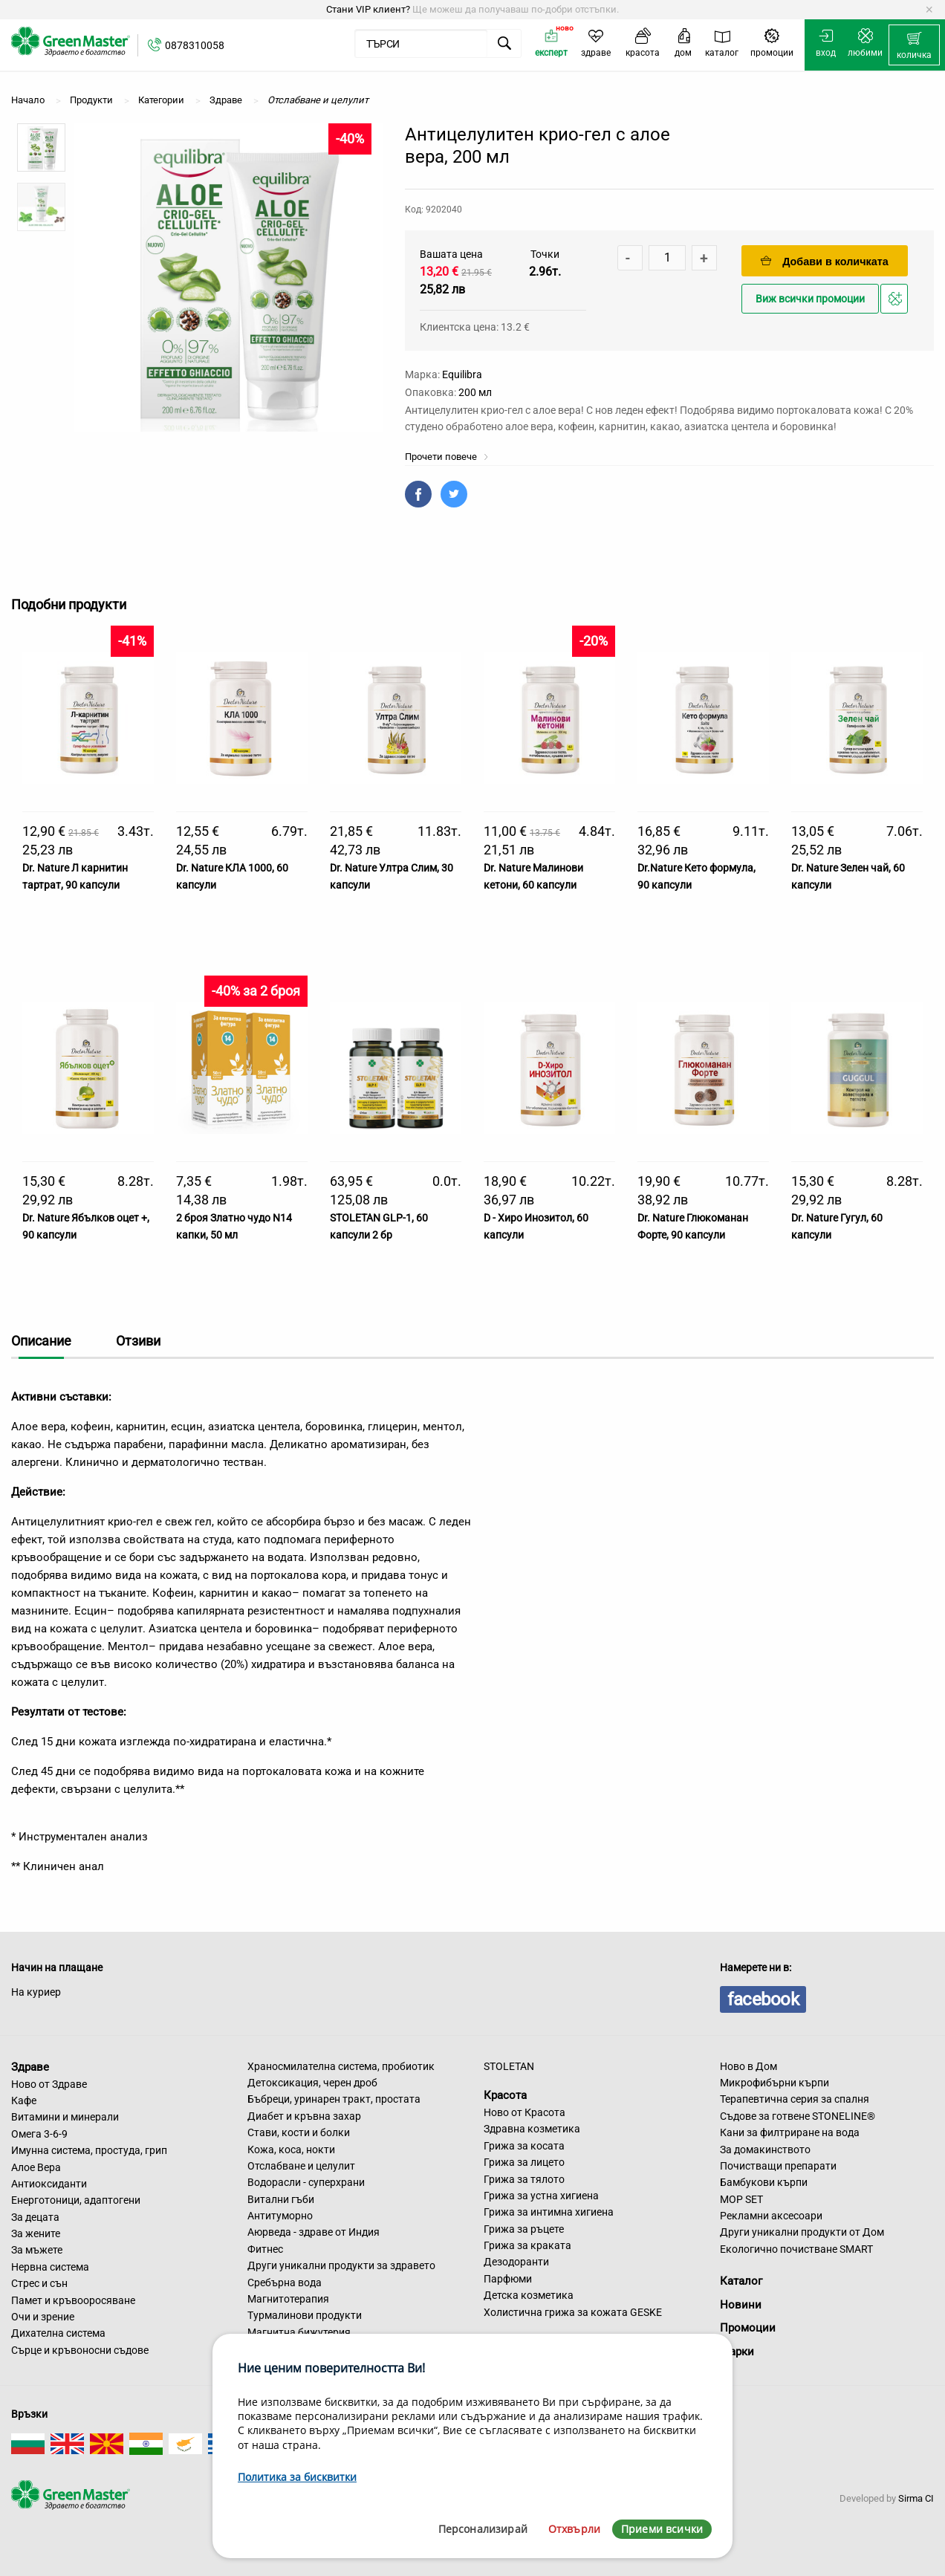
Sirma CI (916, 2498)
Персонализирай (482, 2529)
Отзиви (138, 1341)
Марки (737, 2351)
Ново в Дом (748, 2066)
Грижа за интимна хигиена (549, 2212)
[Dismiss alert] (929, 9)
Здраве (30, 2067)
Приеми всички (662, 2529)
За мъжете (36, 2250)
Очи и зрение (42, 2317)
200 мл (475, 392)
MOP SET (741, 2199)
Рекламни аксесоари (771, 2216)
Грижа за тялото (524, 2179)
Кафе (23, 2100)
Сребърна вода (284, 2282)
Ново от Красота (524, 2112)
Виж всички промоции (810, 299)
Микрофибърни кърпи (774, 2083)
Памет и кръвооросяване (73, 2300)
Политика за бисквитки (297, 2477)
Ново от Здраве (49, 2084)
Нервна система (50, 2267)
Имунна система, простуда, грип (89, 2150)
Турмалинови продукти (304, 2315)
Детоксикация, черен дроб (312, 2083)
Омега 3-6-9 (39, 2134)
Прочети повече (447, 456)
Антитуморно (280, 2216)
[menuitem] (914, 45)
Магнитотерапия (288, 2299)
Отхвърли (574, 2529)
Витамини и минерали (65, 2117)
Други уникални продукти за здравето (341, 2265)
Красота (505, 2095)
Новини (740, 2304)
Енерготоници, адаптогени (75, 2200)
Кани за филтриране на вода (790, 2132)
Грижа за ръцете (524, 2229)
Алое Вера (36, 2167)
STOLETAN (509, 2066)
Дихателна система (58, 2333)
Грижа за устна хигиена (541, 2196)
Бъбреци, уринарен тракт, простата (333, 2099)
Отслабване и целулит (301, 2166)
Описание (41, 1341)
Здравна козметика (532, 2129)
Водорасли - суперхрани (306, 2182)
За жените (35, 2233)
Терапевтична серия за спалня (794, 2099)
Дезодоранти (516, 2262)
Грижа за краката (527, 2245)
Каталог (741, 2281)
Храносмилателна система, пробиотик (341, 2066)
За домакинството (765, 2149)
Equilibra (462, 374)
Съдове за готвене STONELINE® (797, 2116)
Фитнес (265, 2249)
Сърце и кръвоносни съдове (80, 2350)
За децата (35, 2217)
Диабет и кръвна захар (304, 2116)
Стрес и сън (39, 2283)
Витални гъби (280, 2199)
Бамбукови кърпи (764, 2182)
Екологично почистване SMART (796, 2249)
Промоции (748, 2328)
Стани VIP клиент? (368, 9)
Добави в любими (896, 303)
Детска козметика (529, 2295)
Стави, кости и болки (298, 2132)
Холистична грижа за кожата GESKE (573, 2312)
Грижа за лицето (524, 2162)
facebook (763, 1999)
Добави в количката (825, 261)
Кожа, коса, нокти (291, 2149)
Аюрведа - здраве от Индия (313, 2232)
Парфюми (508, 2279)
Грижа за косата (524, 2146)
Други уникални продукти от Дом (802, 2232)
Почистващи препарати (778, 2166)
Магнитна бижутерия (299, 2332)
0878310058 (194, 45)
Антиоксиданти (49, 2184)
